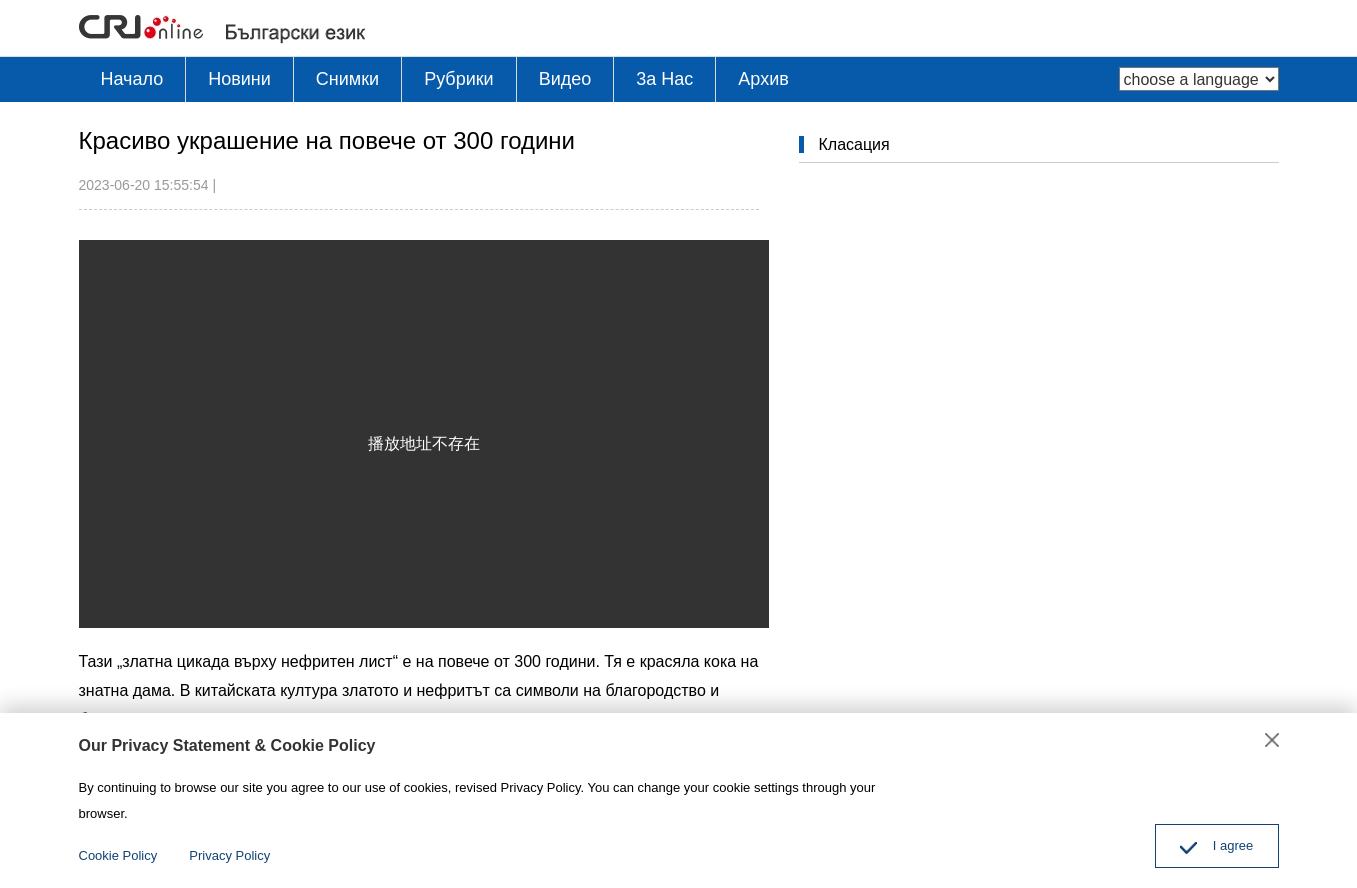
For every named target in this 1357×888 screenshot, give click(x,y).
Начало (132, 79)
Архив (763, 79)
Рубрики (459, 79)
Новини (239, 79)
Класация (854, 144)
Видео (565, 79)
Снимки (347, 79)
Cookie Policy (118, 855)
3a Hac (664, 79)
